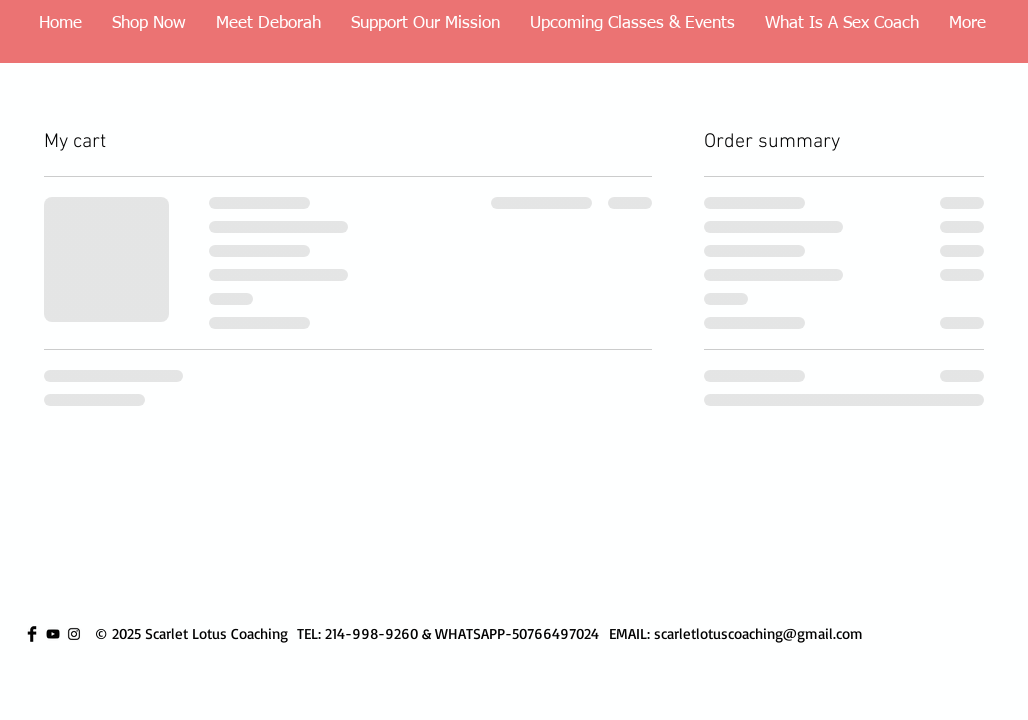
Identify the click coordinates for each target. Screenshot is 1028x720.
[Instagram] (74, 634)
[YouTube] (53, 634)
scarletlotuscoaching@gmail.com (758, 633)
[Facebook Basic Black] (32, 634)
